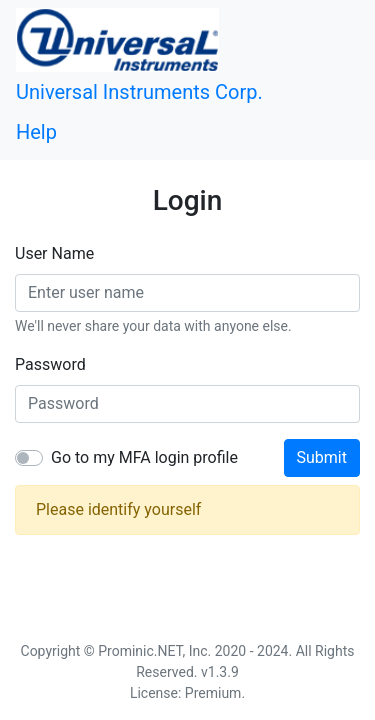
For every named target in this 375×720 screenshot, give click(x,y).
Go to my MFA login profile (144, 457)
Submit (322, 457)
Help (36, 132)
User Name (54, 253)
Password (50, 364)
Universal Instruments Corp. (139, 92)
